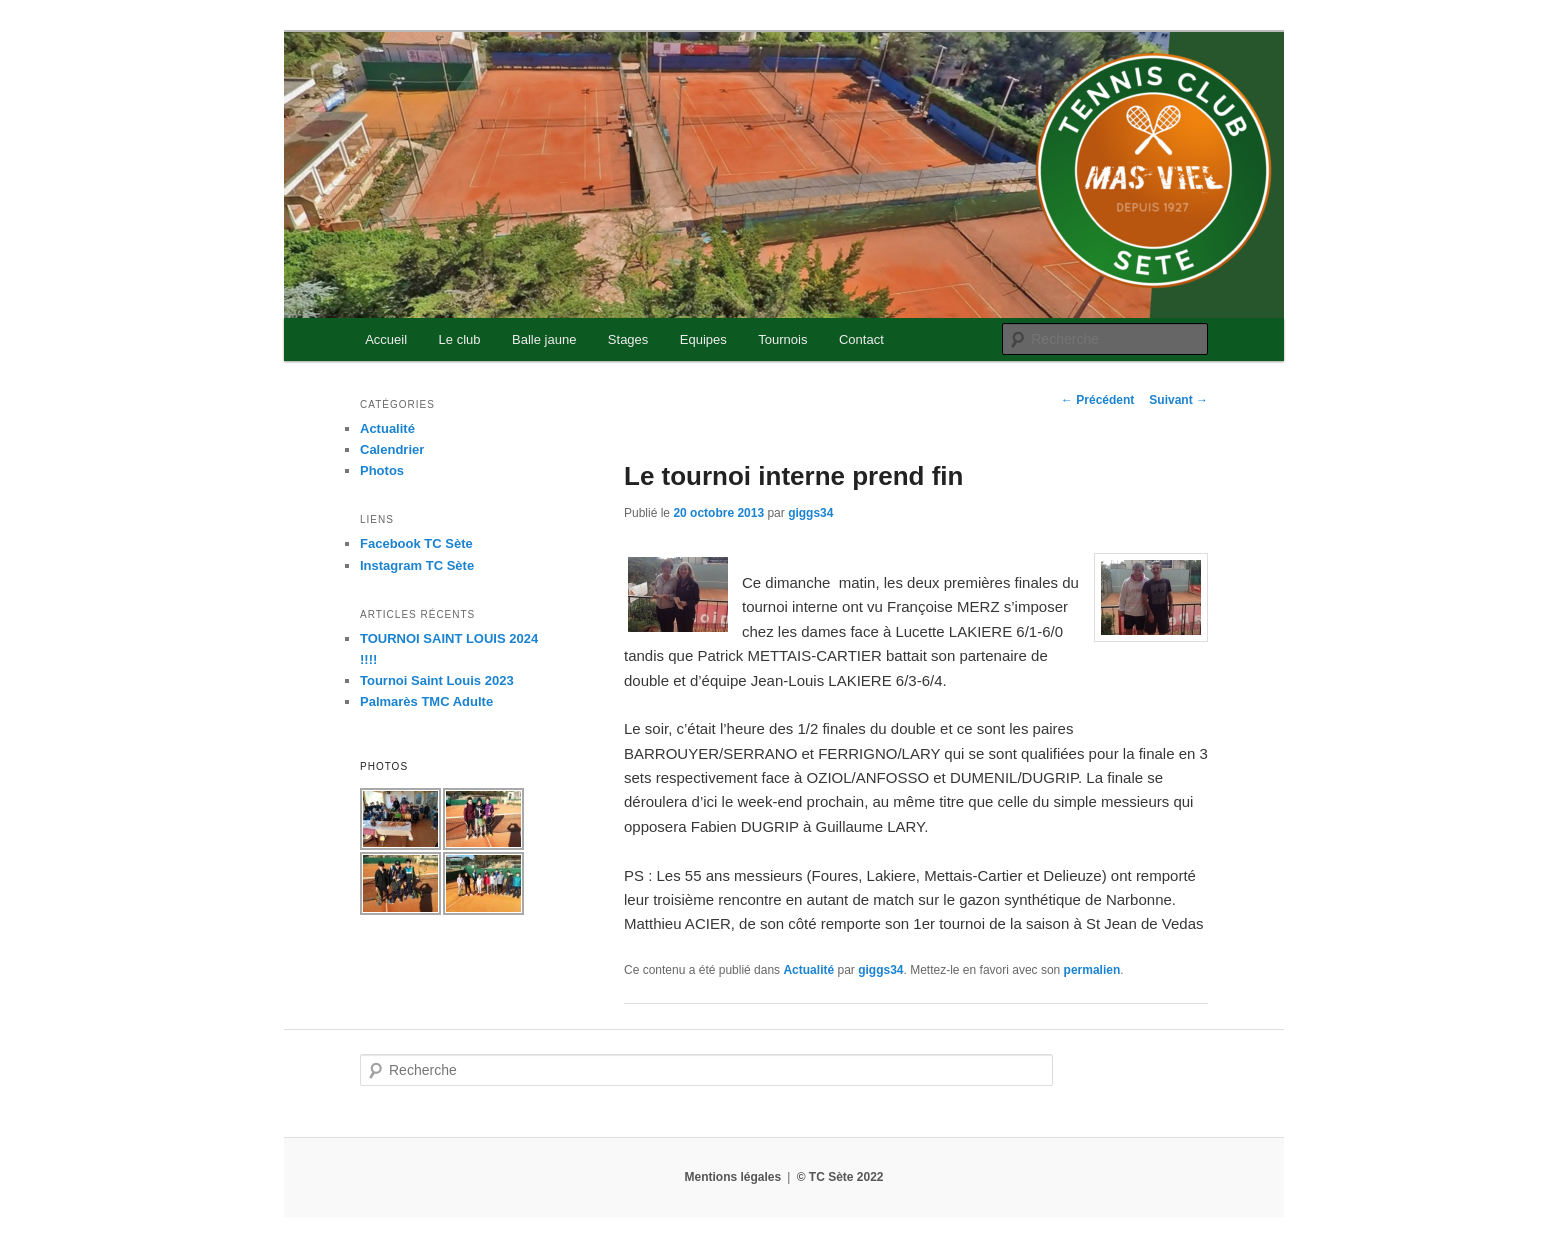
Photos (382, 470)
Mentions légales (732, 1177)
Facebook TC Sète (416, 543)
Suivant (1178, 400)
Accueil (386, 339)
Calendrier (392, 449)
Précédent (1097, 400)
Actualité (808, 970)
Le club (460, 339)
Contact (861, 339)
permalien (1092, 970)
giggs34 (810, 513)
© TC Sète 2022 (840, 1177)
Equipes (703, 339)
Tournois (782, 339)
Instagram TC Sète (417, 565)
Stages (628, 339)
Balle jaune (544, 339)
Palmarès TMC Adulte (426, 701)
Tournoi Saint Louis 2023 (437, 680)
